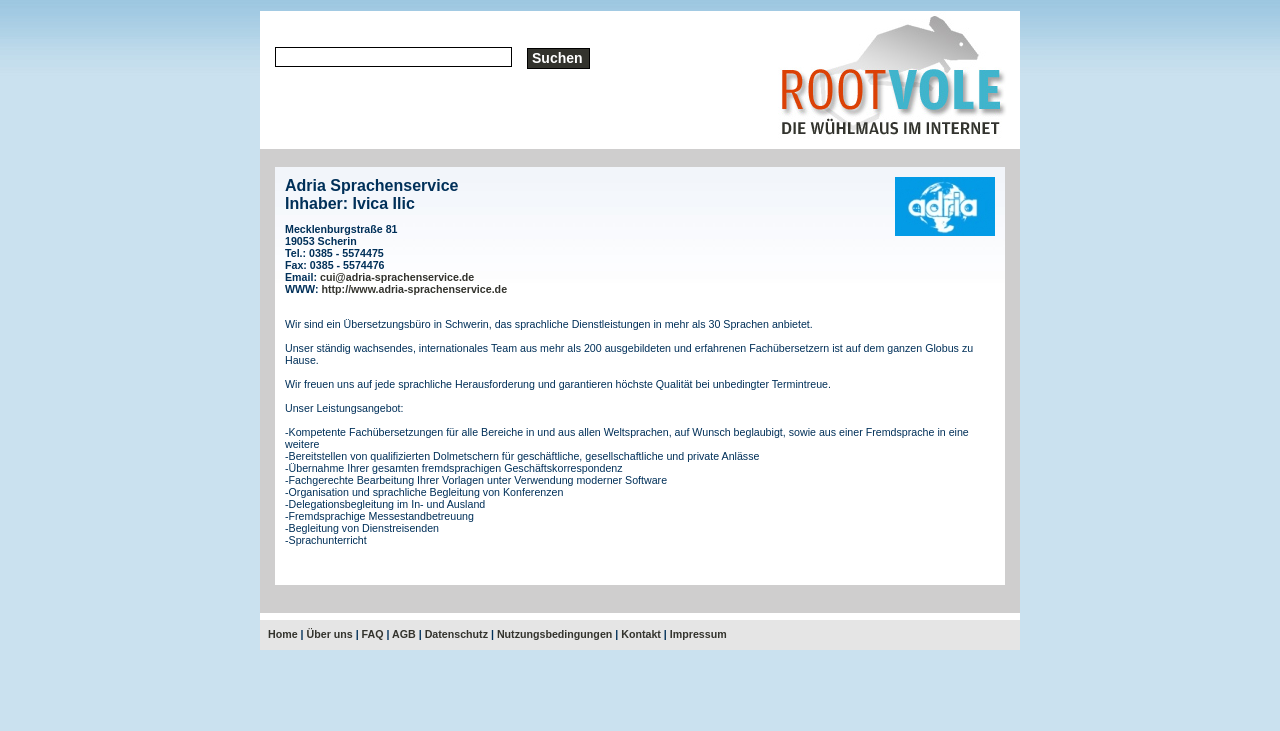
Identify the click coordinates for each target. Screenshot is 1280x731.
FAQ (373, 634)
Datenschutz (456, 634)
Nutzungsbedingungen (554, 634)
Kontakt (641, 634)
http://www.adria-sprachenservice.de (415, 289)
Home (283, 634)
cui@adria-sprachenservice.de (397, 277)
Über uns (330, 634)
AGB (404, 634)
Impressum (698, 634)
